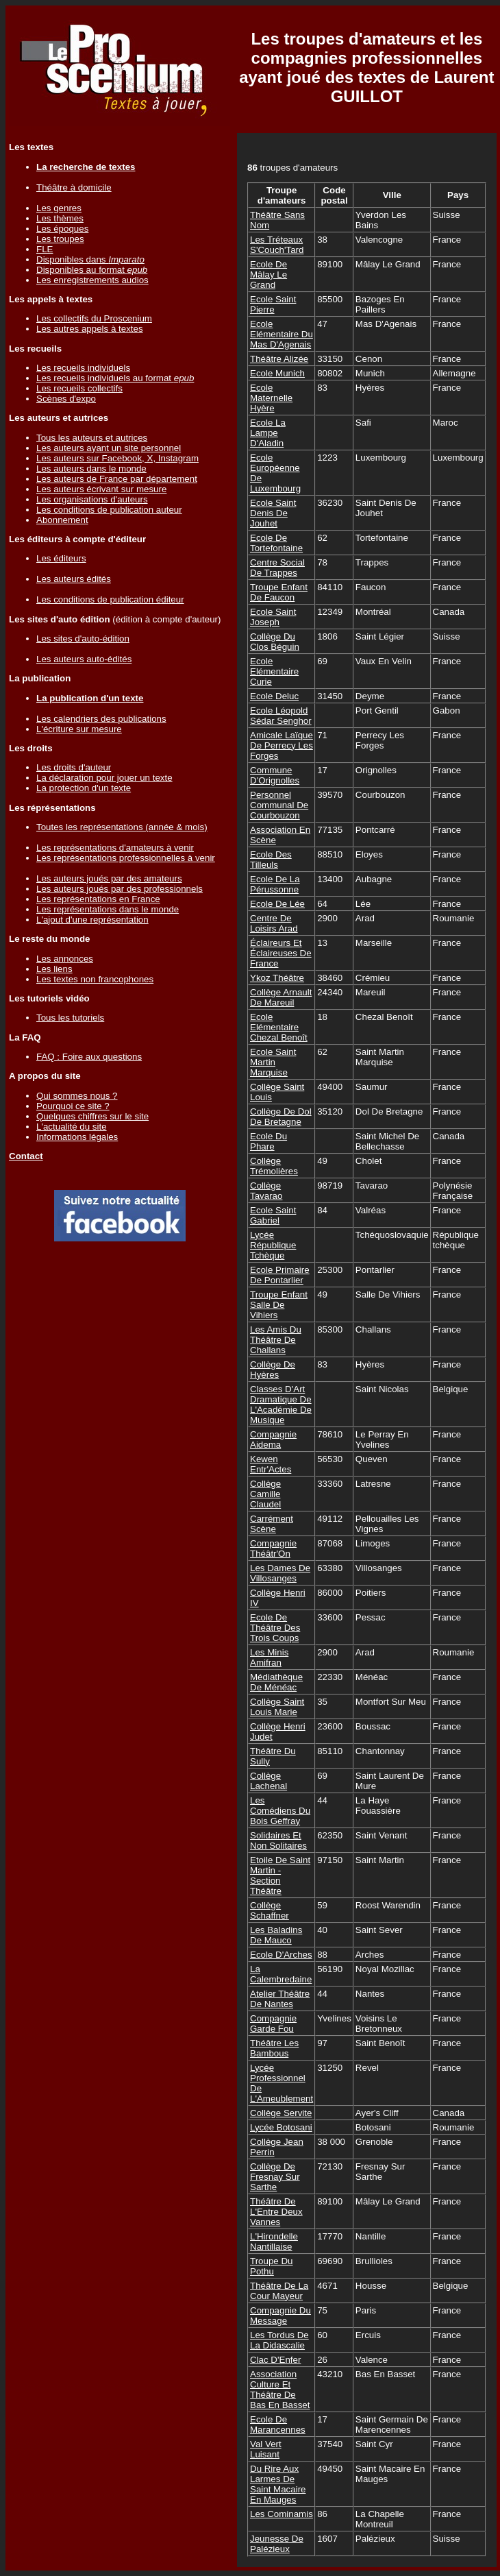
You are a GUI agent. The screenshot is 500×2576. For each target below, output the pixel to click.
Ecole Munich (277, 373)
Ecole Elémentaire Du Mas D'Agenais (281, 334)
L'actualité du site (71, 1126)
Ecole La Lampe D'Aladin (268, 432)
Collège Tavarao (266, 1190)
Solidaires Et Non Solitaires (278, 1840)
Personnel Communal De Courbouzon (279, 805)
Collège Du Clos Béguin (274, 641)
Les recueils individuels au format (115, 378)
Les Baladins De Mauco (276, 1935)
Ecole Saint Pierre (273, 304)
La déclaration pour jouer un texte (104, 778)
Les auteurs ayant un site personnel (108, 448)
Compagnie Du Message (280, 2315)
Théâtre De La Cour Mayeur (279, 2291)
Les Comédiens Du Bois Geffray (280, 1810)
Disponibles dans (90, 259)
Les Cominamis (281, 2514)
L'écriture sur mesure (79, 729)
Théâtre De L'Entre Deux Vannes (276, 2211)
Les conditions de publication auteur (109, 510)
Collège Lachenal (268, 1781)
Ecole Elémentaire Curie (274, 671)
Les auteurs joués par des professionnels (119, 889)
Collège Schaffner (269, 1910)
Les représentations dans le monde (107, 909)
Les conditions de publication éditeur (110, 599)
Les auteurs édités (73, 579)
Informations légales (77, 1137)
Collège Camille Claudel (265, 1494)
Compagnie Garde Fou (273, 2023)
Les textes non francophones (94, 979)
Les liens (54, 969)
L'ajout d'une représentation (92, 919)
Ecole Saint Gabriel (273, 1215)
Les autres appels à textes (89, 329)
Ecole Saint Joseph (273, 617)
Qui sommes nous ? (77, 1096)
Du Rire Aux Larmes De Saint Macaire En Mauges (278, 2484)
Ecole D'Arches (281, 1954)
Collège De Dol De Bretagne (281, 1116)
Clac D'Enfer (275, 2360)
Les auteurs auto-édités (84, 659)
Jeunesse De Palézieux (276, 2544)
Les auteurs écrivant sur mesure (101, 489)
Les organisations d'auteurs (92, 499)
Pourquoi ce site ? (73, 1106)
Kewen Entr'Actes (270, 1464)
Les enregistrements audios (92, 280)
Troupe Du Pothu (271, 2266)
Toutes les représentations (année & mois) (122, 827)
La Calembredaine (281, 1974)
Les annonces (64, 958)
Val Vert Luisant (266, 2449)
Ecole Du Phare (268, 1141)
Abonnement (62, 520)
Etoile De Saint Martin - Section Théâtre (280, 1875)
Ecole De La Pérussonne (275, 884)
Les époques (62, 228)
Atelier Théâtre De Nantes (280, 1999)
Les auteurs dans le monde (91, 468)
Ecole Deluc (274, 696)
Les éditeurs (61, 558)
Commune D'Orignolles (274, 775)
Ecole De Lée (277, 904)
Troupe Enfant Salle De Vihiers (279, 1304)
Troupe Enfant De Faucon (279, 592)
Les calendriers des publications (101, 719)
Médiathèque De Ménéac (276, 1682)
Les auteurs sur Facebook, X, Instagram (117, 458)
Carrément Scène (271, 1524)
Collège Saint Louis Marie (277, 1707)
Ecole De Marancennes (277, 2424)
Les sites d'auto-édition (82, 638)
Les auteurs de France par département (116, 479)
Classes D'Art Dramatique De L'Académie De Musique (281, 1404)
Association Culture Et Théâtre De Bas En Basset (280, 2389)
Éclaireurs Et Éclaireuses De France (281, 953)
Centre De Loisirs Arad (274, 923)
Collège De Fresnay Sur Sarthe (275, 2176)
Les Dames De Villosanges (280, 1573)
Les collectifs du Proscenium (94, 318)
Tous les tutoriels (70, 1017)
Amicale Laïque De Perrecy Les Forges (281, 745)
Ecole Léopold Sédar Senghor (281, 715)
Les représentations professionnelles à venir (125, 858)
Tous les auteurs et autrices (91, 438)
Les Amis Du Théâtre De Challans (275, 1339)
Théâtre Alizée (279, 359)
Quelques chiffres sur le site (92, 1116)
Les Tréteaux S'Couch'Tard (276, 244)
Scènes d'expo (66, 398)
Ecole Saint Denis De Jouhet (273, 513)
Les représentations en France (98, 899)
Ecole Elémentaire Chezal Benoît (279, 1027)
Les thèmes (60, 218)
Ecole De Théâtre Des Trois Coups (275, 1627)
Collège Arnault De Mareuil (281, 997)
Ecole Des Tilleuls (271, 859)
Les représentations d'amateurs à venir (115, 847)
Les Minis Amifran (269, 1657)
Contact (26, 1156)
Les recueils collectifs (79, 388)
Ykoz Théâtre (277, 978)
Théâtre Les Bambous (274, 2048)
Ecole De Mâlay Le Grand (268, 274)
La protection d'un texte (83, 788)
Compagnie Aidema (273, 1439)
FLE (44, 249)
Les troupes (60, 239)
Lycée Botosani (281, 2127)
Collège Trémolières (274, 1166)
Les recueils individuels (83, 368)
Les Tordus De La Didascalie (279, 2340)
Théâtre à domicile (74, 187)
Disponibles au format (91, 270)
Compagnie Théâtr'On (273, 1548)
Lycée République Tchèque (273, 1245)
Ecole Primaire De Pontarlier (280, 1275)
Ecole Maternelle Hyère (271, 397)
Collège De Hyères (272, 1369)
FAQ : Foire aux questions (89, 1057)
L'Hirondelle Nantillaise (274, 2241)
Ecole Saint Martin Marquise (273, 1062)
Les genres (59, 208)
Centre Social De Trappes (277, 567)
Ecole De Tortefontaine (276, 543)
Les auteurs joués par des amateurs (109, 878)
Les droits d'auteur (73, 767)
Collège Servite (281, 2113)
